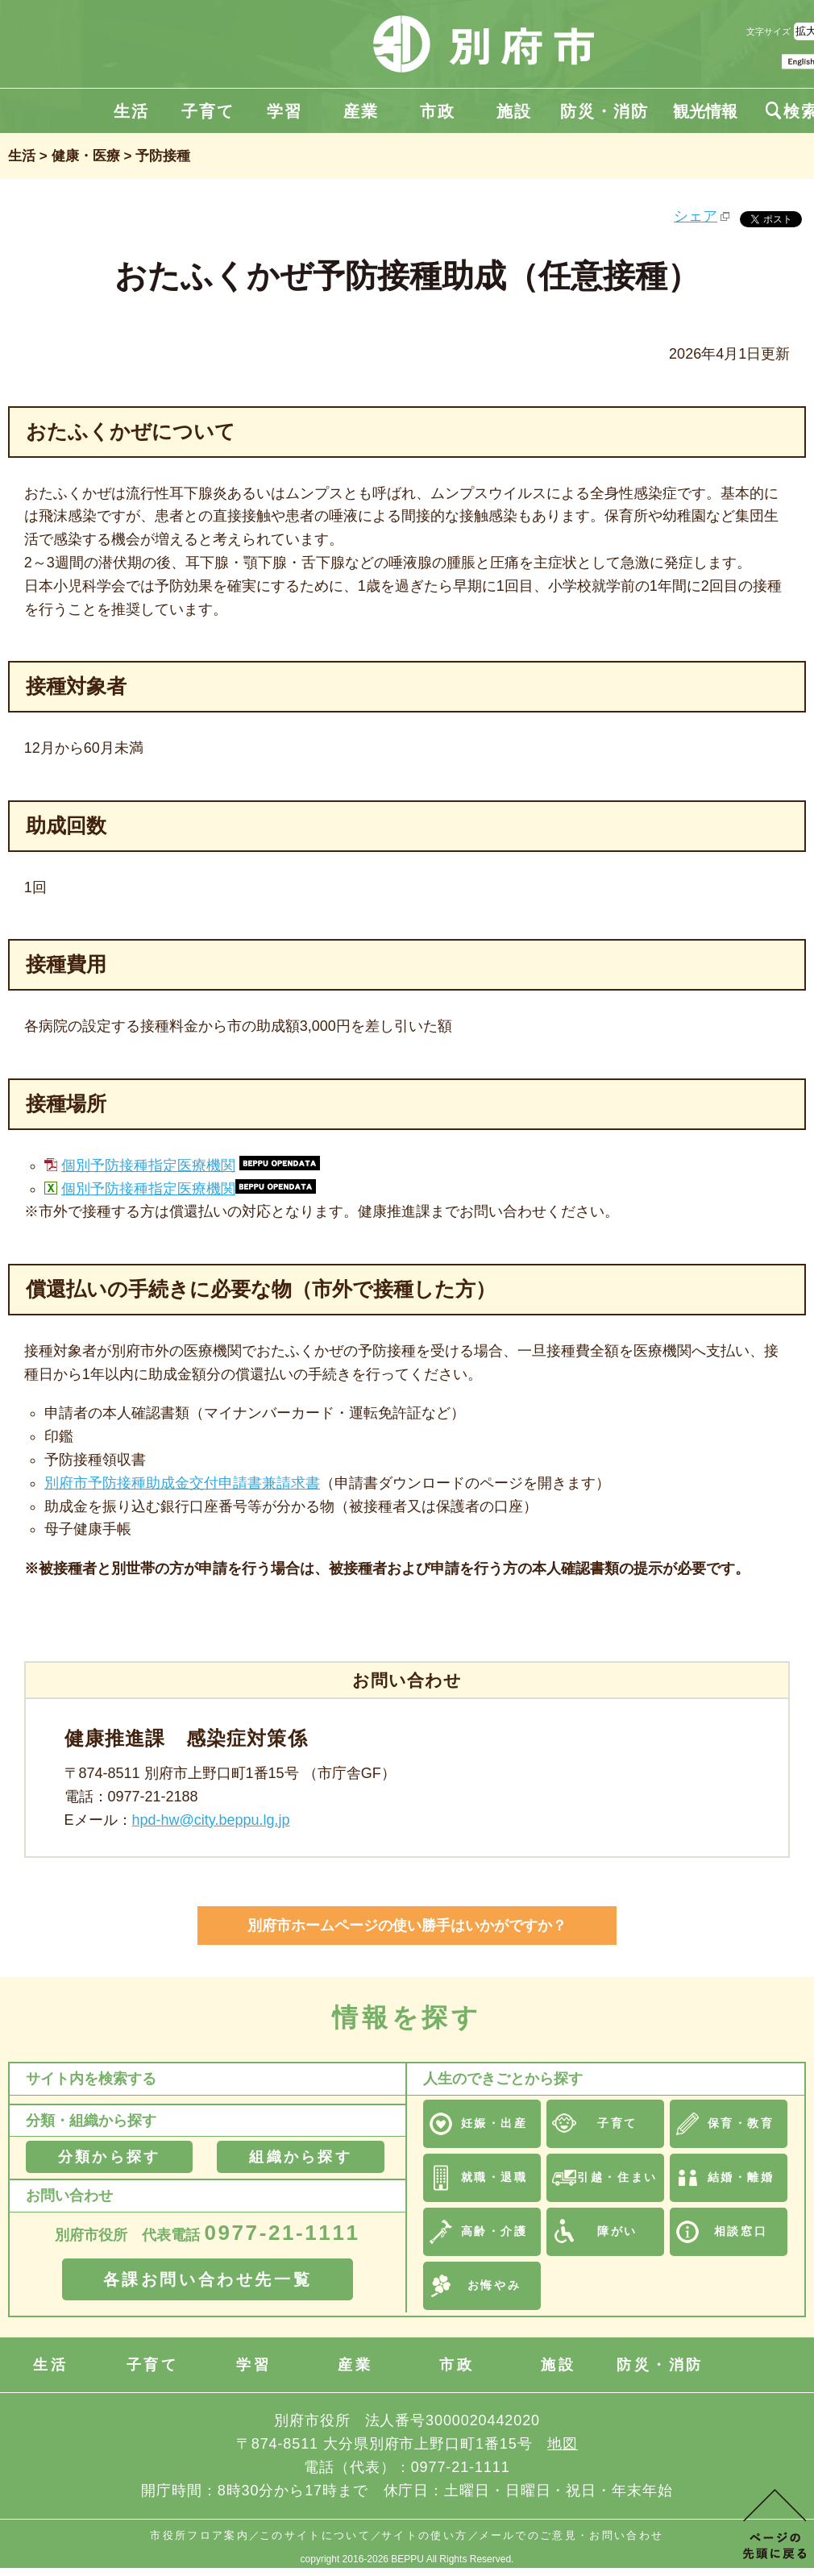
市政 (437, 111)
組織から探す (300, 2157)
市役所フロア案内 (199, 2535)
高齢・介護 (494, 2231)
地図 (562, 2444)
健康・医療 (86, 156)
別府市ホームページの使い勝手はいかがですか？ (407, 1925)
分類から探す (109, 2157)
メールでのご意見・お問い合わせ (571, 2535)
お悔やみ (494, 2285)
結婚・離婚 (741, 2177)
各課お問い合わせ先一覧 (208, 2279)
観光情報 (705, 111)
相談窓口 (740, 2231)
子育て (208, 111)
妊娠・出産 (494, 2123)
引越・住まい (617, 2177)
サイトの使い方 (424, 2535)
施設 (514, 111)
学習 (284, 111)
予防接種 (162, 156)
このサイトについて (315, 2535)
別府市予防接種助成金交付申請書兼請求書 (182, 1483)
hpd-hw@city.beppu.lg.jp (211, 1820)
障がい (617, 2231)
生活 (131, 111)
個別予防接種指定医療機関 (148, 1165)
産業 (361, 111)
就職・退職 (494, 2177)
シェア (695, 216)
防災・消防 (604, 111)
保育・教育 (741, 2123)
